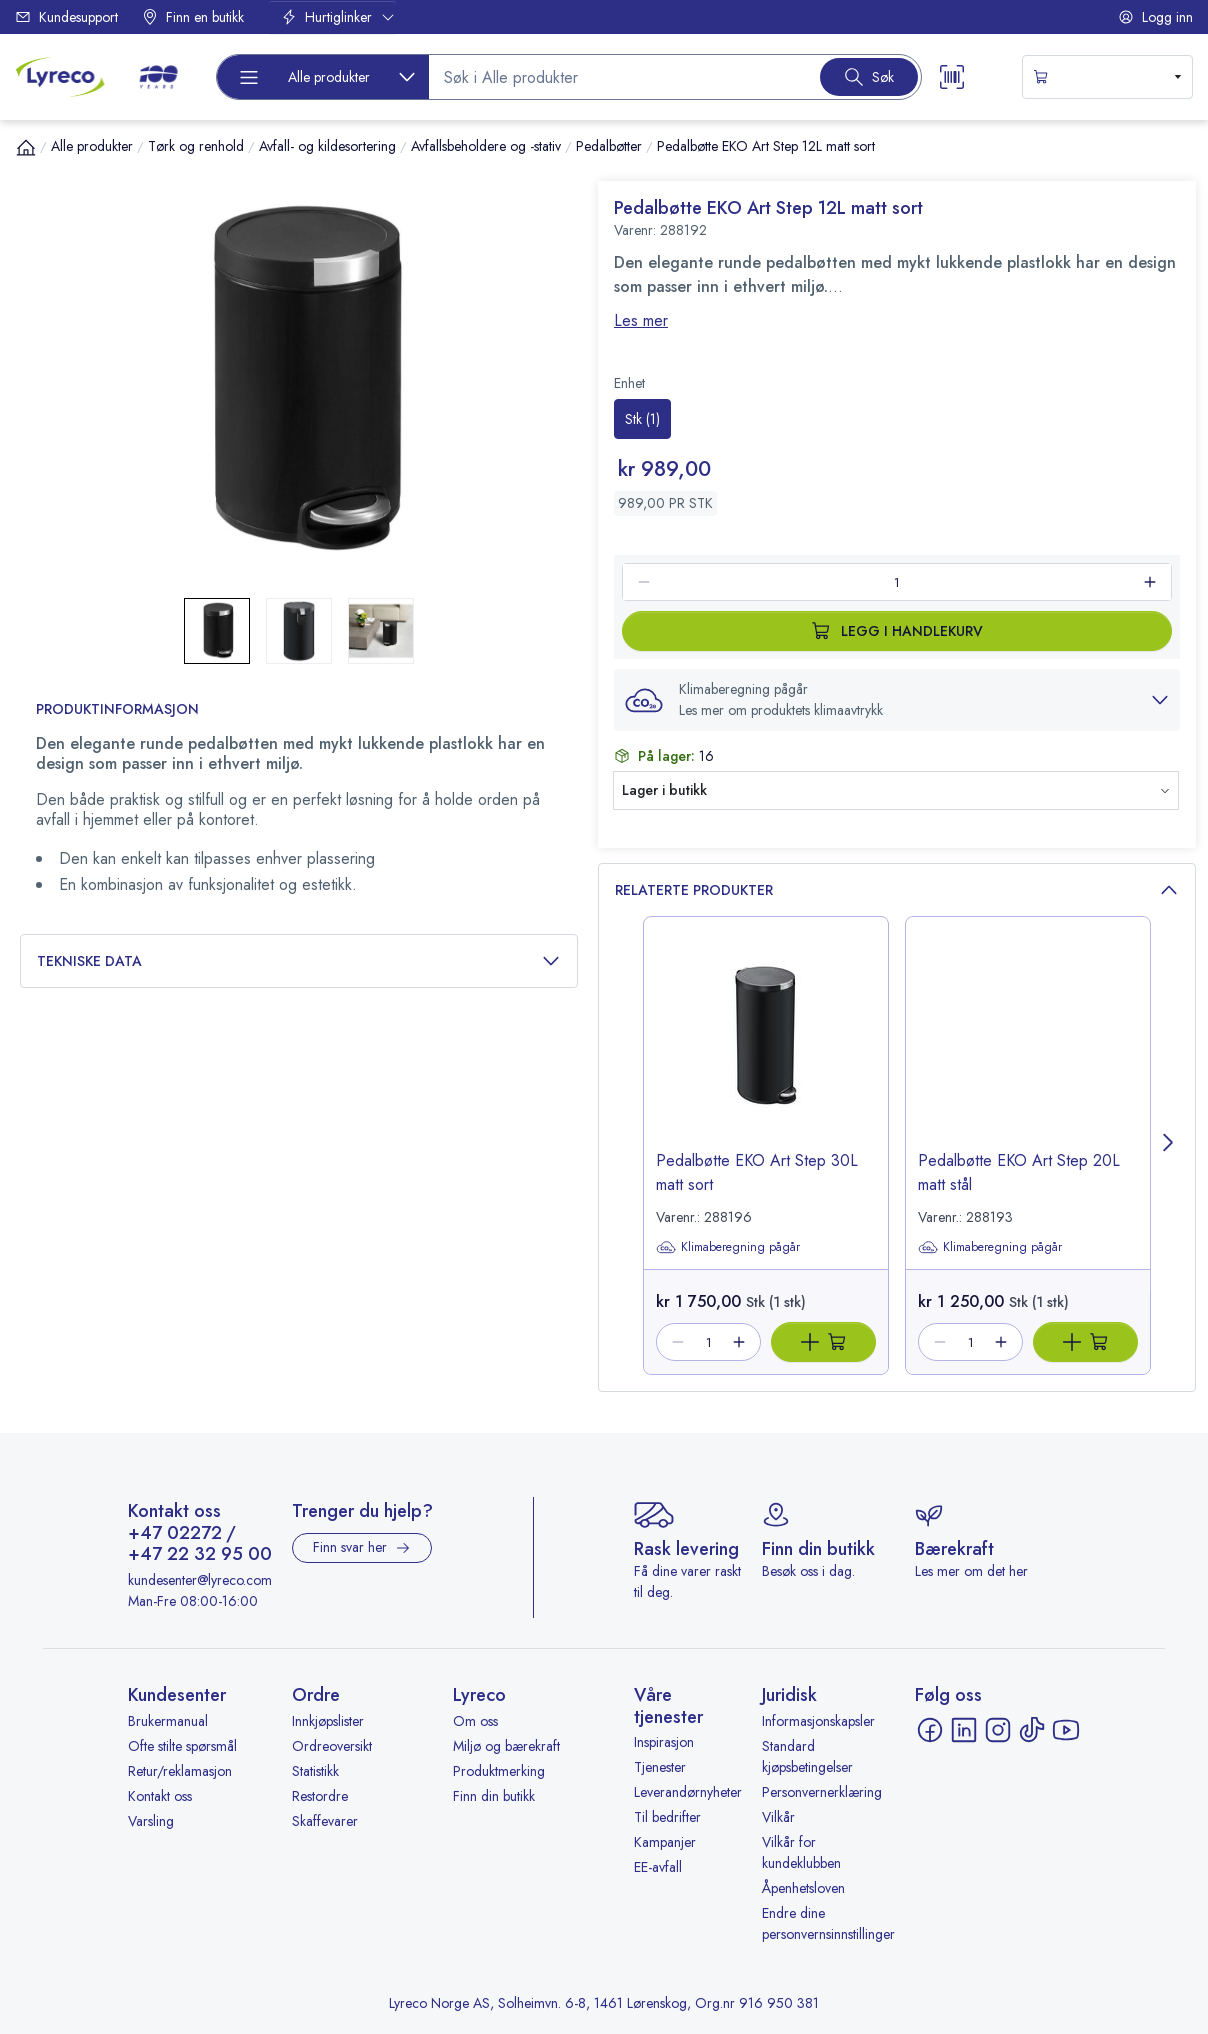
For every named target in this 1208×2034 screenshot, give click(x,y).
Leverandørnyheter (688, 1792)
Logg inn (1155, 17)
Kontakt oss (160, 1796)
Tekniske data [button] (299, 961)
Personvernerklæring (822, 1792)
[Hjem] (26, 147)
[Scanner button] (952, 77)
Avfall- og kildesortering (327, 146)
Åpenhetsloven (803, 1888)
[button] (897, 700)
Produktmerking (499, 1771)
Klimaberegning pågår (728, 1247)
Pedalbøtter (609, 146)
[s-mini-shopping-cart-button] (1107, 77)
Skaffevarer (325, 1821)
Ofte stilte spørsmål (182, 1746)
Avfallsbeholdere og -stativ (486, 146)
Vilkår (778, 1817)
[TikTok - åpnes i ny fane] (1032, 1730)
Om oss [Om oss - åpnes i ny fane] (475, 1721)
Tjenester (660, 1767)
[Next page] (1169, 1145)
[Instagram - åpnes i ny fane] (998, 1730)
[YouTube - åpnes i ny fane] (1066, 1730)
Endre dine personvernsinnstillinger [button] (828, 1923)
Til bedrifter (667, 1817)
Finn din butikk (494, 1796)
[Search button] (869, 77)
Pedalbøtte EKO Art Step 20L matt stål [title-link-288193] (1019, 1172)
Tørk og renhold (196, 146)
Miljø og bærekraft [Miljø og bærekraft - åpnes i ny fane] (506, 1746)
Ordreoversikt (332, 1746)
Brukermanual (168, 1721)
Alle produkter (92, 146)
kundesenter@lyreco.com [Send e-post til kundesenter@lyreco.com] (200, 1580)
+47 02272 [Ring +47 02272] (175, 1534)
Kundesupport (66, 17)
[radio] (642, 419)
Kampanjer (665, 1842)
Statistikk (315, 1771)
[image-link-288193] (1028, 1051)
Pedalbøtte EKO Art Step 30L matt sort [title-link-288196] (757, 1172)
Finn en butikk (193, 17)
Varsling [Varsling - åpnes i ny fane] (151, 1821)
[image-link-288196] (766, 1051)
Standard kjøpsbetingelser (807, 1756)
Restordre (320, 1796)
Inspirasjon (664, 1742)
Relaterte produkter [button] (897, 890)
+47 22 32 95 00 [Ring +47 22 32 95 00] (200, 1555)
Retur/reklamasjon (180, 1771)
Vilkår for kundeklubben (801, 1852)
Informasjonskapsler (818, 1721)
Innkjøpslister (328, 1721)
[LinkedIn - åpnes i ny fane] (964, 1730)
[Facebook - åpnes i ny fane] (930, 1730)
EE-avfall (658, 1867)
